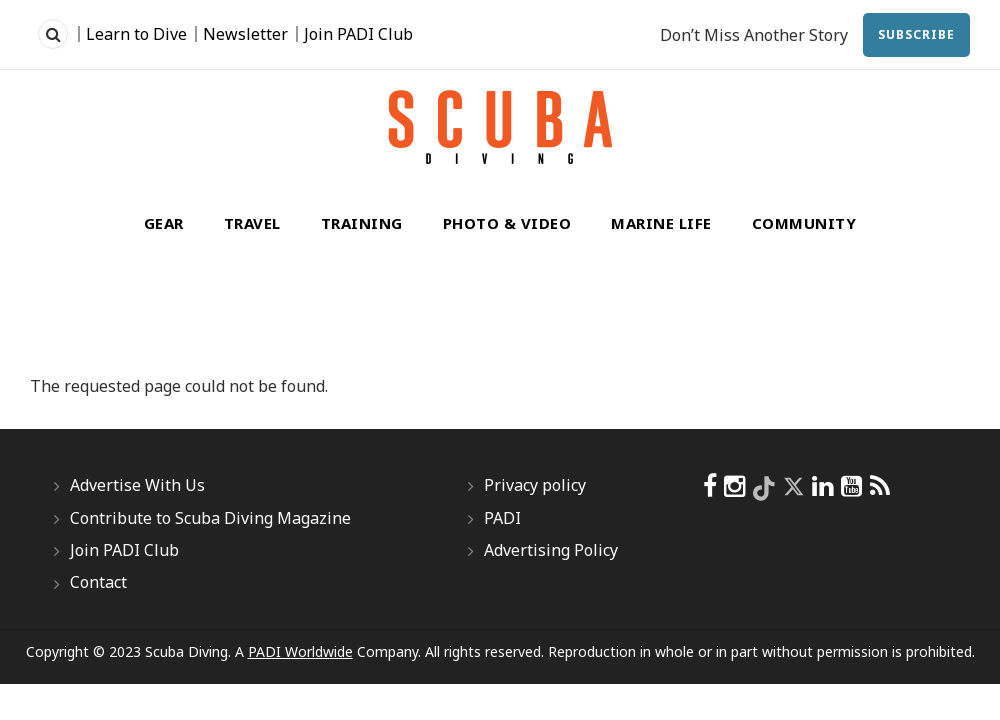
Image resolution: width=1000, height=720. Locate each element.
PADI (502, 518)
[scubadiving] (880, 486)
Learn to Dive (136, 34)
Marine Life (661, 223)
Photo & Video (507, 223)
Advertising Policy (551, 550)
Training (362, 223)
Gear (164, 223)
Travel (252, 223)
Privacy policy (535, 485)
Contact (98, 582)
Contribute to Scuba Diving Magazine (210, 518)
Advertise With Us (137, 485)
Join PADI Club (358, 34)
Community (804, 223)
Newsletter (245, 34)
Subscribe (916, 34)
